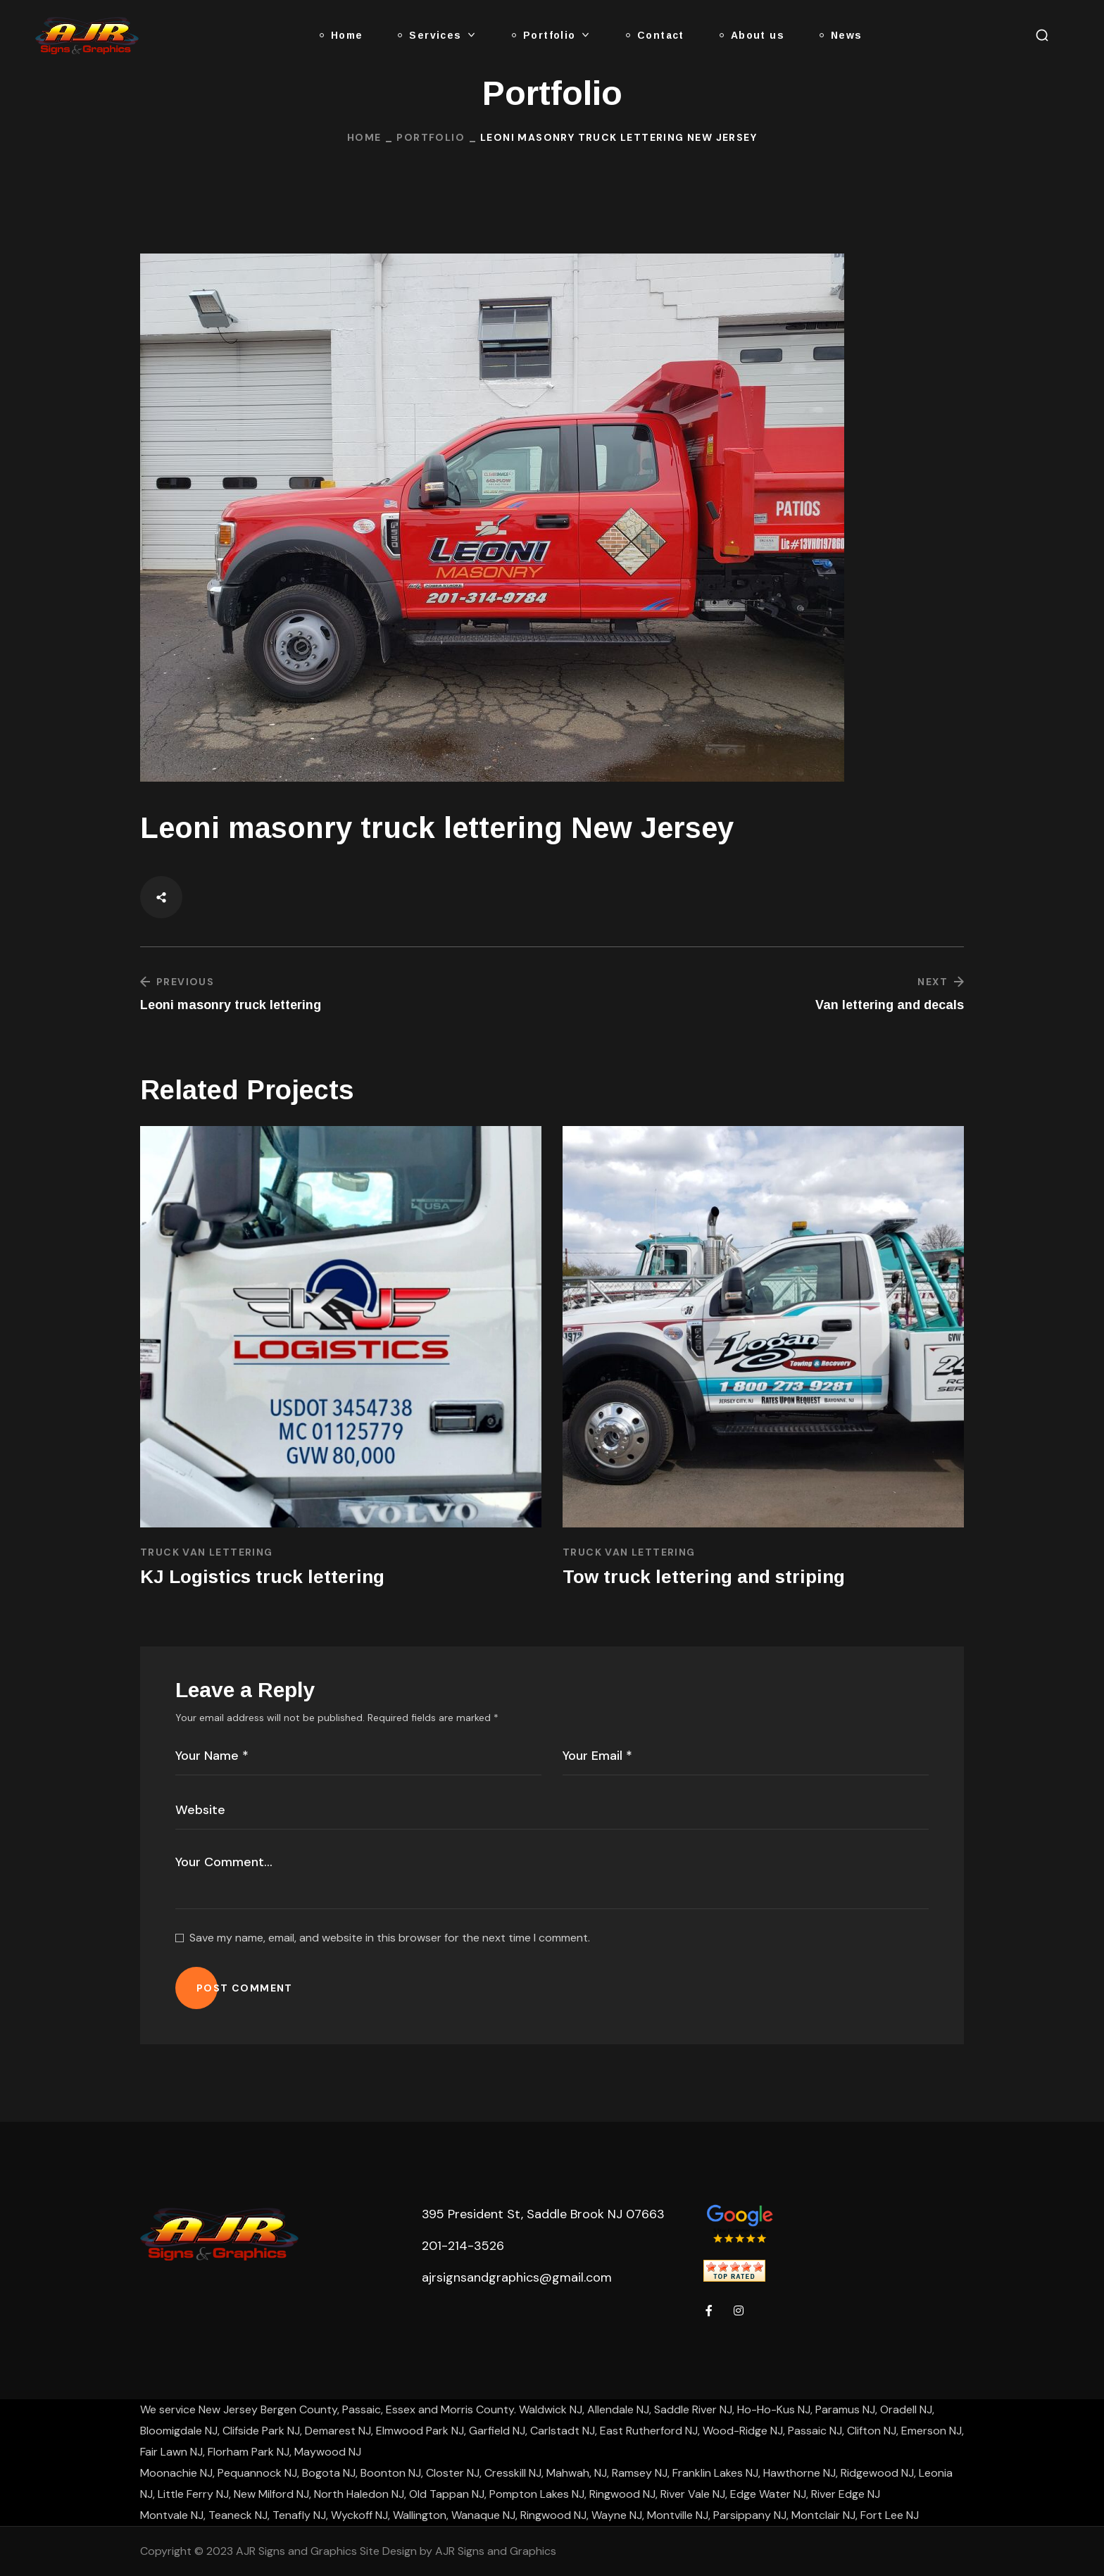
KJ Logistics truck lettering (262, 1576)
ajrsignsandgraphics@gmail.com (517, 2277)
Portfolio (430, 137)
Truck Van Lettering (206, 1552)
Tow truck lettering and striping (704, 1576)
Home (364, 137)
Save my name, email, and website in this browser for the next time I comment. (389, 1937)
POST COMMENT (244, 1988)
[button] (1042, 35)
